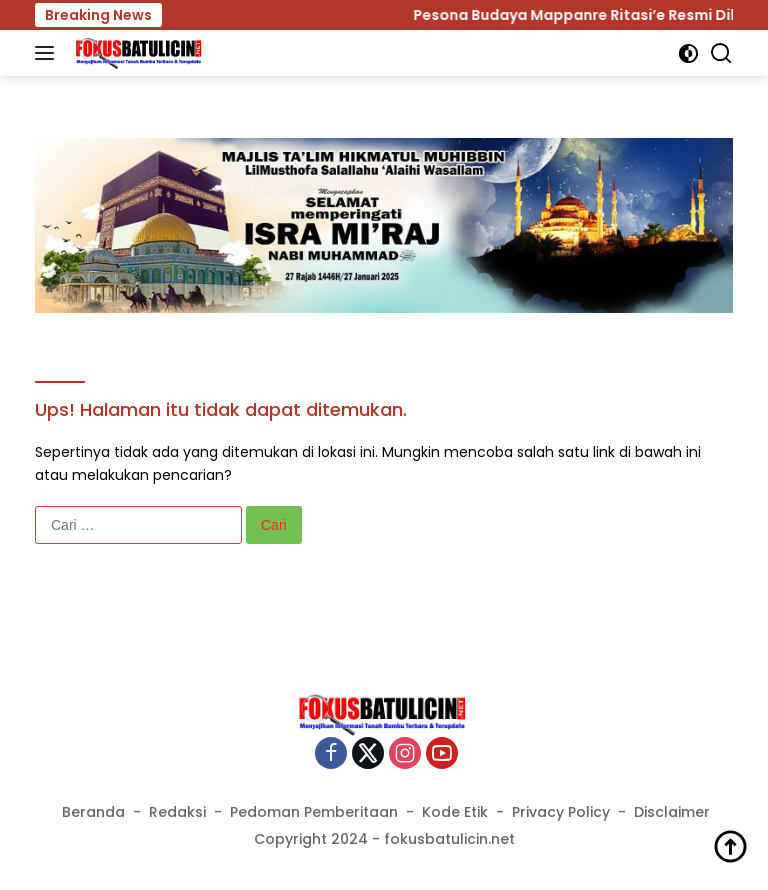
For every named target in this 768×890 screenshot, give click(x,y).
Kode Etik (455, 812)
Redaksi (177, 812)
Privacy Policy (561, 812)
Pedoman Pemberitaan (314, 812)
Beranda (93, 812)
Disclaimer (672, 812)
